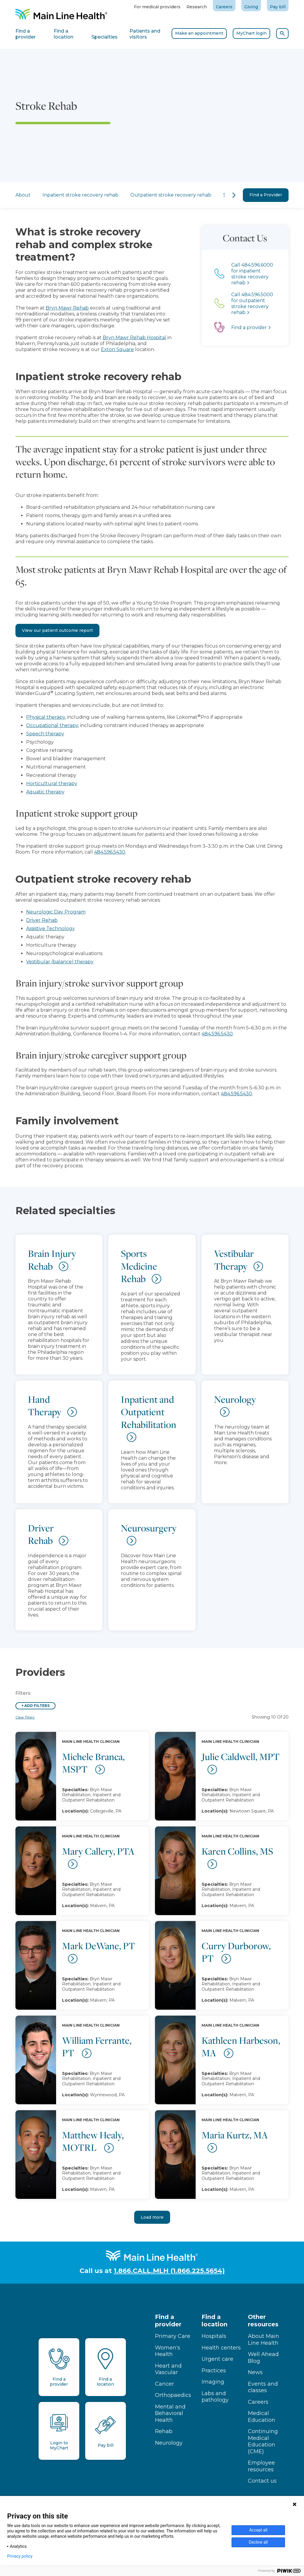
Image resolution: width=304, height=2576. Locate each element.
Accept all (258, 2530)
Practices (214, 2370)
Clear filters (24, 1717)
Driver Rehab (42, 920)
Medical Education (261, 2416)
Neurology (169, 2443)
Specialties (213, 195)
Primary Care (172, 2336)
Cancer (164, 2384)
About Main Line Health (263, 2339)
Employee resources (261, 2466)
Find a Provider (265, 194)
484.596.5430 (109, 852)
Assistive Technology (50, 928)
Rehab (163, 2431)
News (255, 2372)
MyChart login (251, 33)
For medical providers (157, 6)
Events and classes (263, 2387)
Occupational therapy (52, 725)
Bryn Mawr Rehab (47, 308)
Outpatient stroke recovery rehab (148, 195)
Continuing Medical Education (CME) (263, 2441)
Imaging (213, 2382)
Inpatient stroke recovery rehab (58, 195)
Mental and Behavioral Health (170, 2413)
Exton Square (97, 349)
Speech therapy (45, 734)
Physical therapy (45, 717)
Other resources (263, 2320)
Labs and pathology (215, 2396)
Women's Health (167, 2351)
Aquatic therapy (45, 792)
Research (196, 6)
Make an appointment (199, 33)
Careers (224, 6)
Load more (152, 2217)
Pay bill (278, 6)
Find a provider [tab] (25, 34)
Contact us (262, 2481)
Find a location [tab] (63, 34)
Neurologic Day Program (56, 912)
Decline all (258, 2542)
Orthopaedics (173, 2395)
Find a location (214, 2320)
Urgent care (217, 2359)
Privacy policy (19, 2556)
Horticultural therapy (51, 783)
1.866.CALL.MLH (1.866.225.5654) (169, 2271)
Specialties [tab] (104, 37)
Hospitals (214, 2336)
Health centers (221, 2347)
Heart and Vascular (168, 2369)
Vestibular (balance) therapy (60, 962)
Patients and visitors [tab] (144, 34)
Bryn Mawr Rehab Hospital (115, 337)
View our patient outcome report (57, 630)
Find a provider (168, 2320)
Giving (251, 6)
